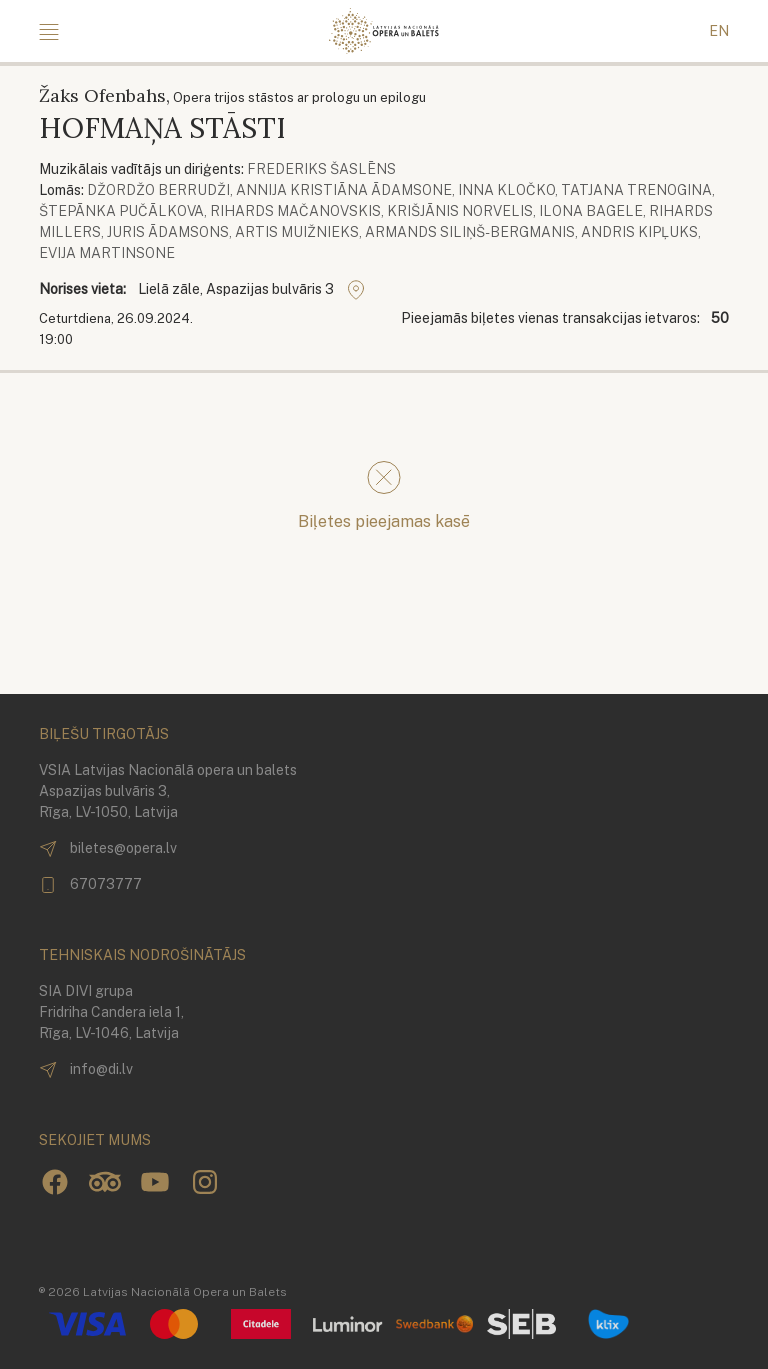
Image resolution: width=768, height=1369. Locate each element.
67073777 (90, 885)
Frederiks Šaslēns (321, 169)
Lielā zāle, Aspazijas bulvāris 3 (252, 290)
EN (719, 31)
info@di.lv (86, 1070)
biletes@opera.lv (108, 849)
